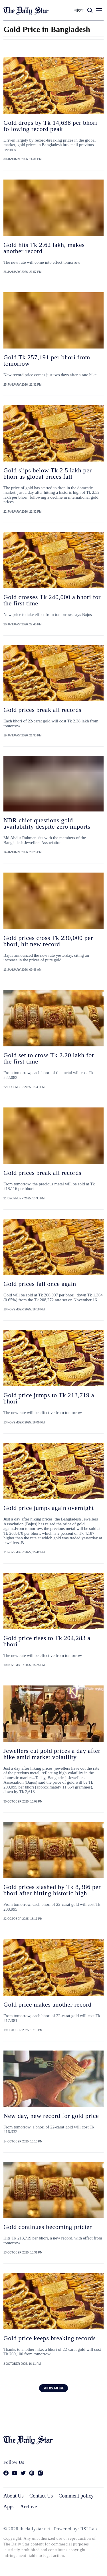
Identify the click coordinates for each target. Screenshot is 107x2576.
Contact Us (41, 2496)
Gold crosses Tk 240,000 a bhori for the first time (52, 600)
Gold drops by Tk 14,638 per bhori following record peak (50, 125)
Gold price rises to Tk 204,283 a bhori (46, 1641)
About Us (13, 2496)
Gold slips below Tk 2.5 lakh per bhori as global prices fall (47, 473)
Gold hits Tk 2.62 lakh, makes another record (44, 248)
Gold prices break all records (42, 709)
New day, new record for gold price (51, 2115)
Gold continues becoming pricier (47, 2226)
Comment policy (76, 2496)
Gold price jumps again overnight (48, 1507)
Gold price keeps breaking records (49, 2338)
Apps (9, 2506)
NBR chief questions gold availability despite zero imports (46, 823)
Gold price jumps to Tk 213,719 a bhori (48, 1398)
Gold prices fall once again (39, 1283)
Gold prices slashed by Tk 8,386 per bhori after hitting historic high (52, 1890)
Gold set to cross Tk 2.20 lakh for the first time (48, 1058)
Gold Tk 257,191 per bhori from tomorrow (46, 360)
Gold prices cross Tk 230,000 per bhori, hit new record (48, 941)
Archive (28, 2506)
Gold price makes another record (47, 2004)
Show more (53, 2388)
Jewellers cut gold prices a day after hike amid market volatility (51, 1754)
